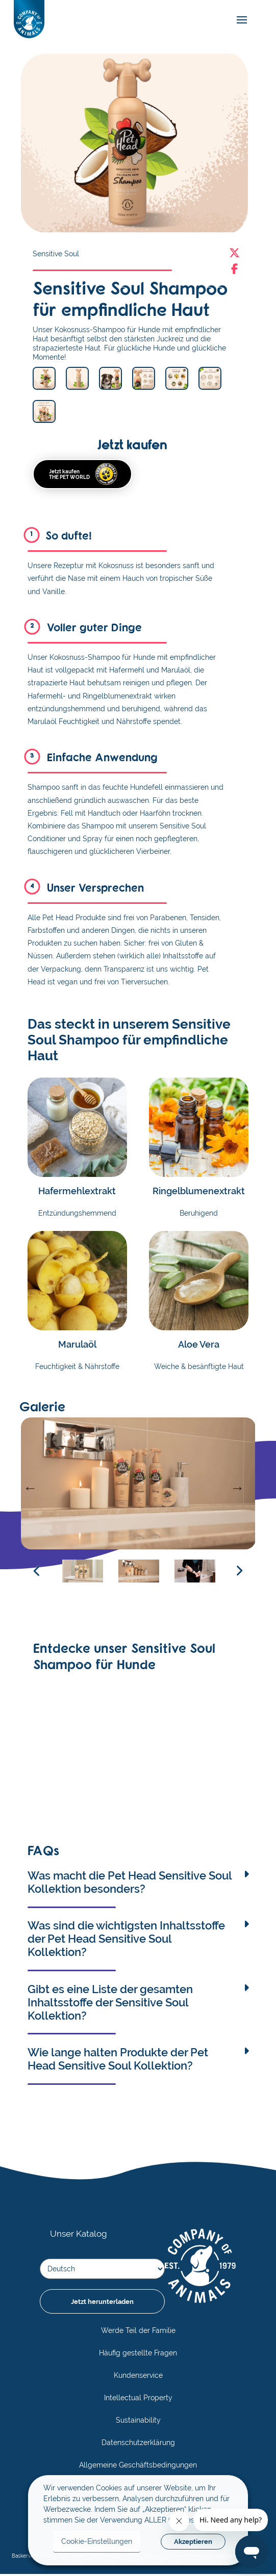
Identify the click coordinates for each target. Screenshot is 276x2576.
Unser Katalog (77, 2236)
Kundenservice (138, 2377)
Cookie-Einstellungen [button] (96, 2541)
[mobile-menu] (239, 20)
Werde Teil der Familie (138, 2332)
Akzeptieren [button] (193, 2541)
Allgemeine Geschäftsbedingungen (138, 2467)
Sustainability (138, 2422)
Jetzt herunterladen (102, 2303)
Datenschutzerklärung (138, 2444)
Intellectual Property (138, 2399)
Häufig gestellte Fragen (138, 2354)
